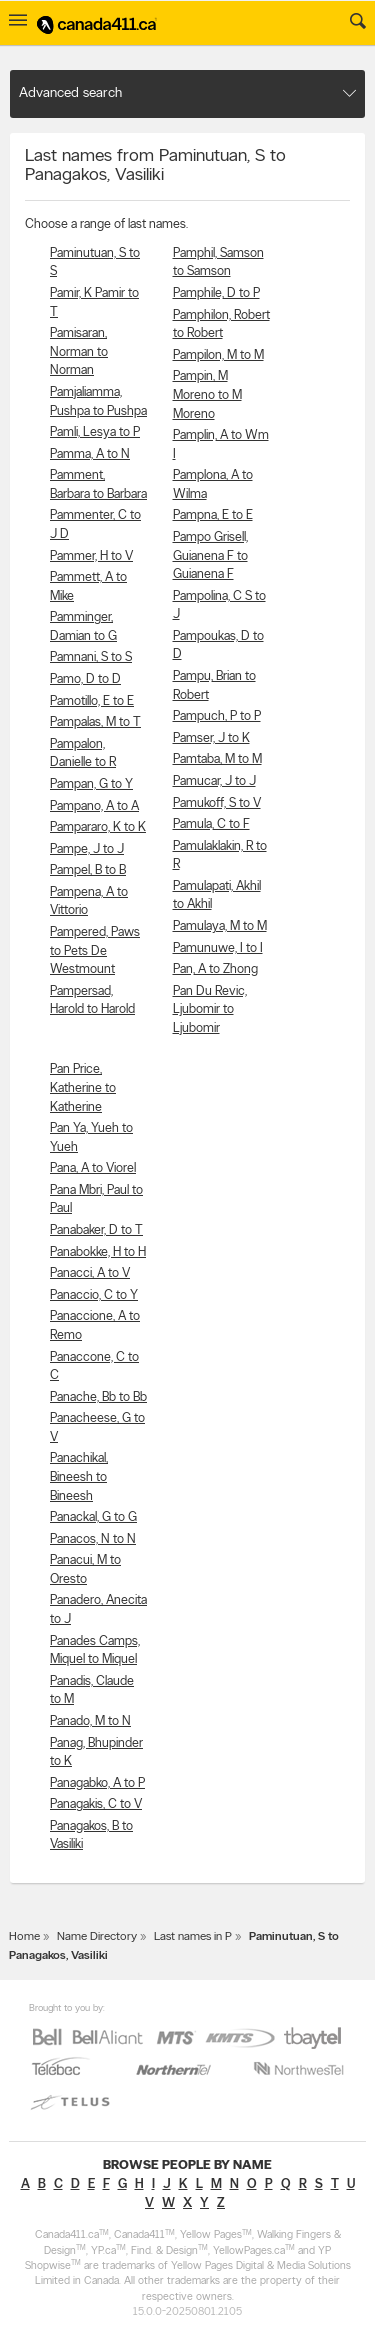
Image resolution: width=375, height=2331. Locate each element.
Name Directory (97, 1937)
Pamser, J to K (211, 738)
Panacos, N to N (93, 1539)
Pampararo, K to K (98, 827)
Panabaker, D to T (96, 1230)
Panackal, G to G (93, 1517)
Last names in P (193, 1937)
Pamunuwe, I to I (218, 948)
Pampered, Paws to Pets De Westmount (95, 951)
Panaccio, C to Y (94, 1295)
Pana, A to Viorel (93, 1168)
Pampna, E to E (213, 515)
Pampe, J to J (87, 849)
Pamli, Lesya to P (95, 432)
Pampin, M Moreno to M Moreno (207, 395)
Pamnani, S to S (91, 657)
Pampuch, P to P (217, 716)
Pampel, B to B (88, 870)
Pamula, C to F (211, 824)
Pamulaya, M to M (220, 926)
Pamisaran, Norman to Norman (79, 352)
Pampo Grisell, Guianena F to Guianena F (210, 556)
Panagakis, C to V (96, 1804)
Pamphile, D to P (216, 293)
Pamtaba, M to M (217, 759)
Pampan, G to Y (91, 784)
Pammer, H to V (91, 556)
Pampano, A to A (94, 806)
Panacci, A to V (90, 1273)
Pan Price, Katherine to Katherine (83, 1088)
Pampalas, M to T (95, 722)
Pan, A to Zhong (215, 969)
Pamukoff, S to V (217, 803)
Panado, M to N (90, 1721)
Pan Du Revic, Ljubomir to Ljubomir (210, 1010)
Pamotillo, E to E (92, 701)
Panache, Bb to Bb (98, 1397)
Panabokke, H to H (98, 1252)
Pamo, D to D (85, 679)
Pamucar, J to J (214, 781)
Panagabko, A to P (97, 1783)
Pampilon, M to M (218, 355)
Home (24, 1937)
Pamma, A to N (90, 454)
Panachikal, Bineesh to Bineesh (79, 1477)
